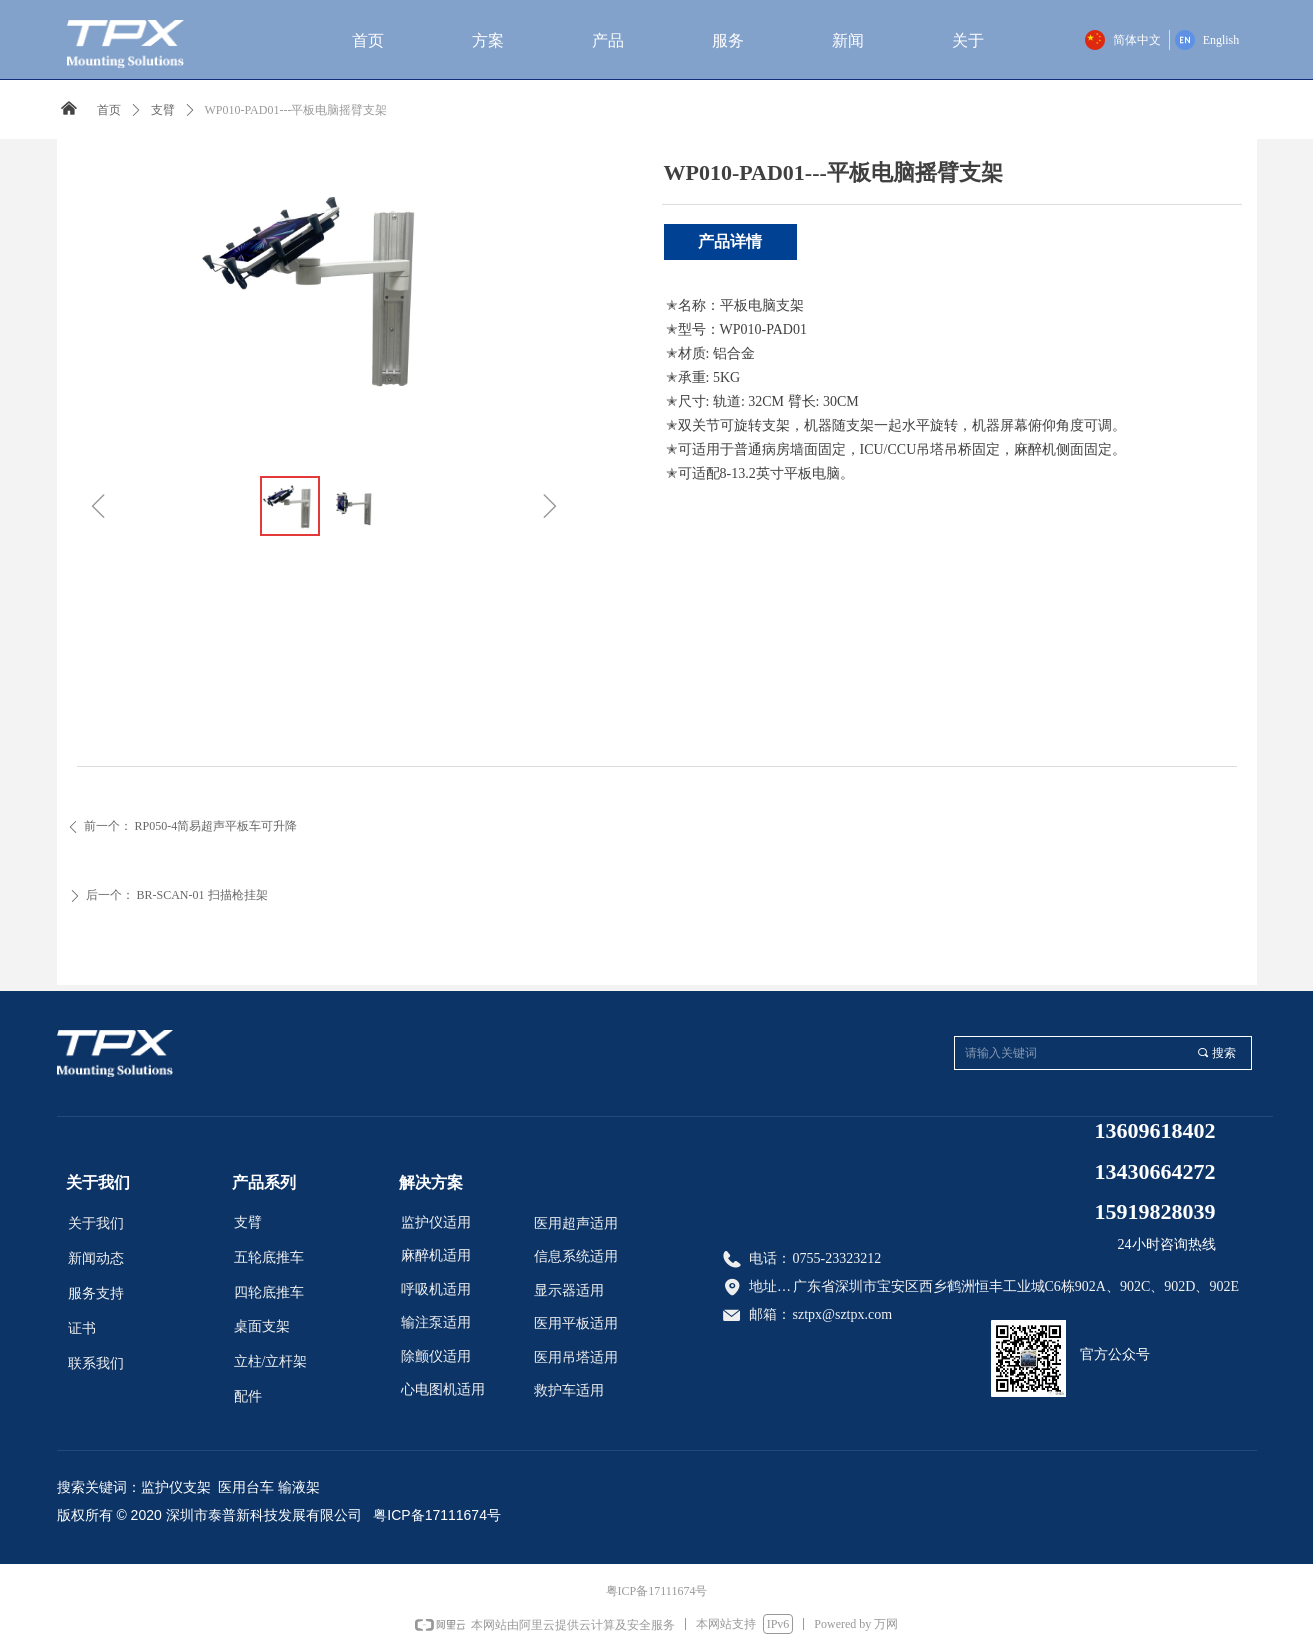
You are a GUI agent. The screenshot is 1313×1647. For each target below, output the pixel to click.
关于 (968, 40)
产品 (608, 40)
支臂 (163, 110)
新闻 (848, 40)
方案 (488, 40)
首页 (368, 40)
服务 (728, 40)
